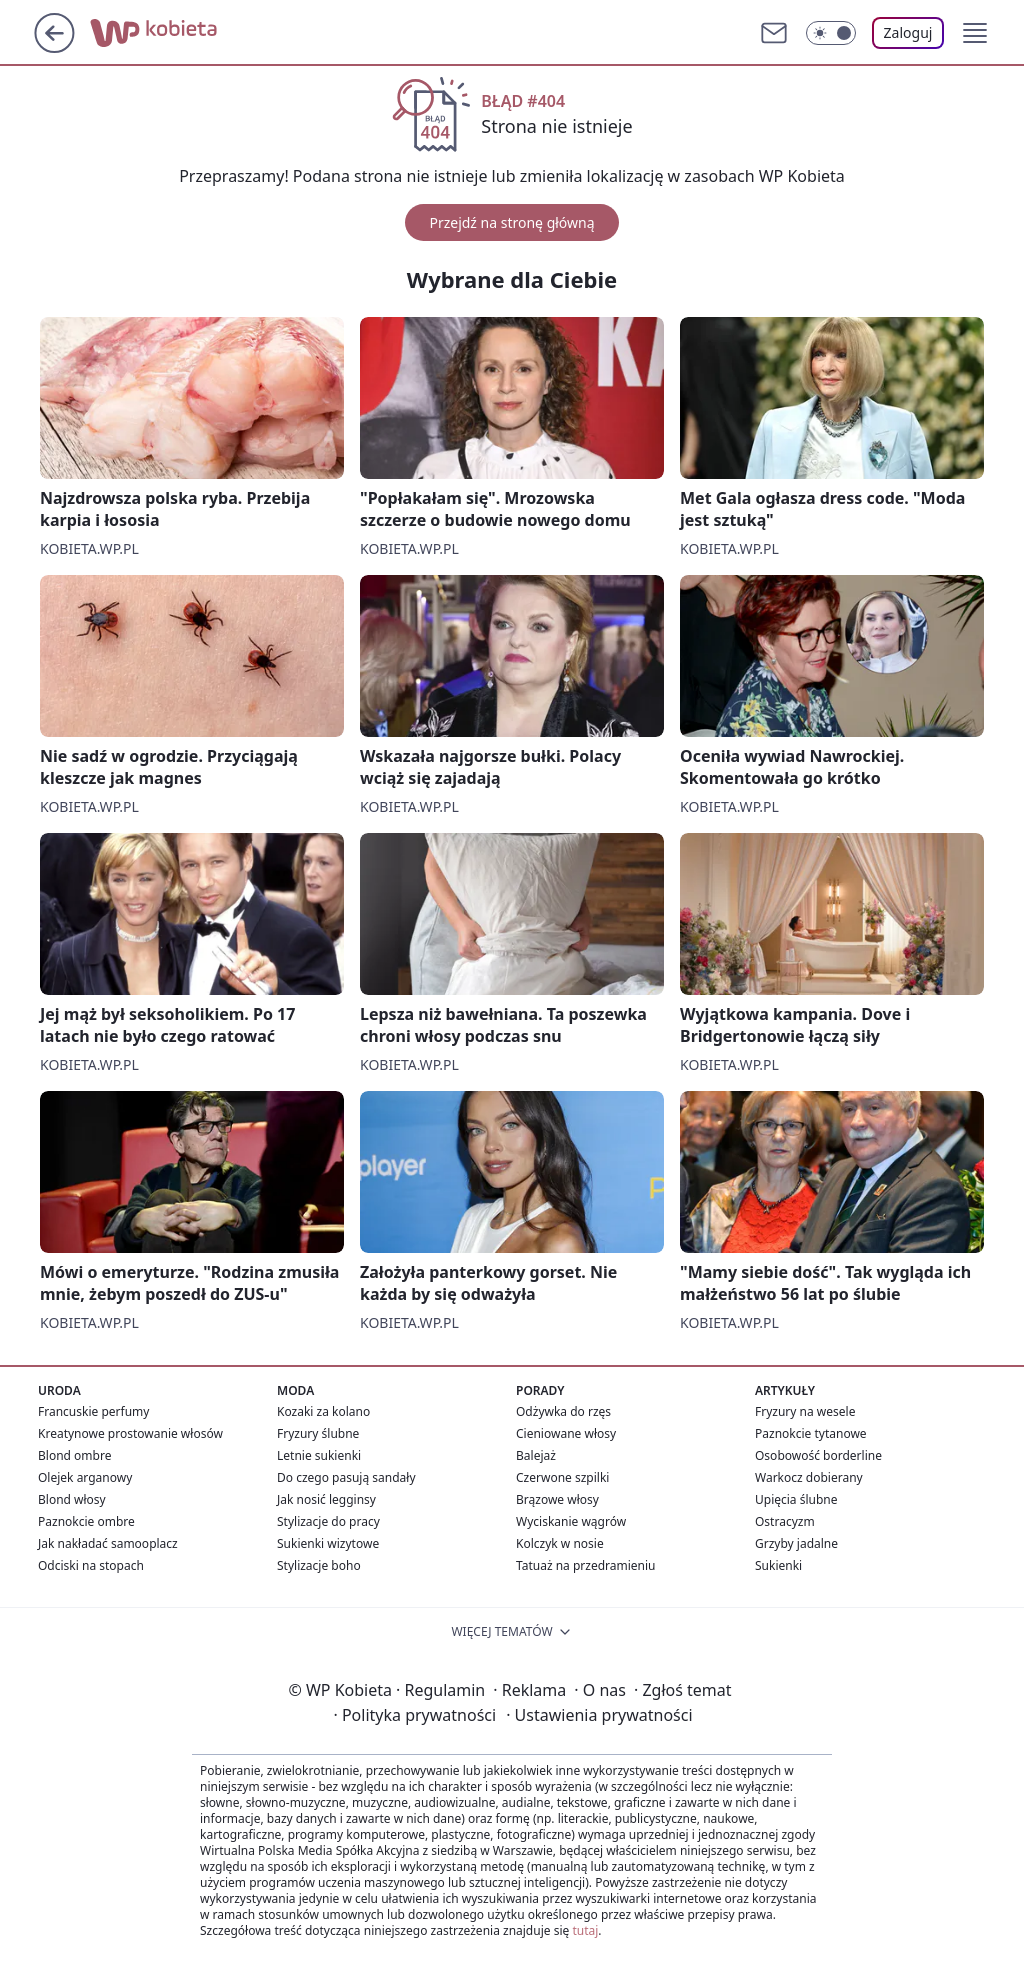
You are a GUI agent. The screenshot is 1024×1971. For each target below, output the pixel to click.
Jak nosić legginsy (326, 1499)
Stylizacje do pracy (328, 1521)
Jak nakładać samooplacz (108, 1543)
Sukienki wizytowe (328, 1543)
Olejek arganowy (85, 1477)
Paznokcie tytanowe (811, 1433)
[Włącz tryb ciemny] (831, 33)
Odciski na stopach (91, 1565)
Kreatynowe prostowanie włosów (130, 1433)
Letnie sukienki (319, 1455)
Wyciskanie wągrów (571, 1521)
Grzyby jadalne (796, 1543)
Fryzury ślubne (318, 1433)
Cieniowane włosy (566, 1433)
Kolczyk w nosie (560, 1543)
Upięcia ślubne (796, 1499)
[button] (975, 33)
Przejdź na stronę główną (511, 222)
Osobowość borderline (818, 1455)
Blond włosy (72, 1499)
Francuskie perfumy (93, 1411)
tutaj (585, 1930)
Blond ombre (74, 1455)
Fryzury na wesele (805, 1411)
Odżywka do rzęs (563, 1411)
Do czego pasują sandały (346, 1477)
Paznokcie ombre (86, 1521)
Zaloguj (908, 32)
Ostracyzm (785, 1521)
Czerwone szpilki (562, 1477)
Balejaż (536, 1455)
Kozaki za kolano (323, 1411)
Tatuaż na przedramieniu (586, 1565)
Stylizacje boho (319, 1565)
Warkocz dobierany (809, 1477)
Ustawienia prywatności (599, 1715)
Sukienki (778, 1565)
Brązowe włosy (557, 1499)
